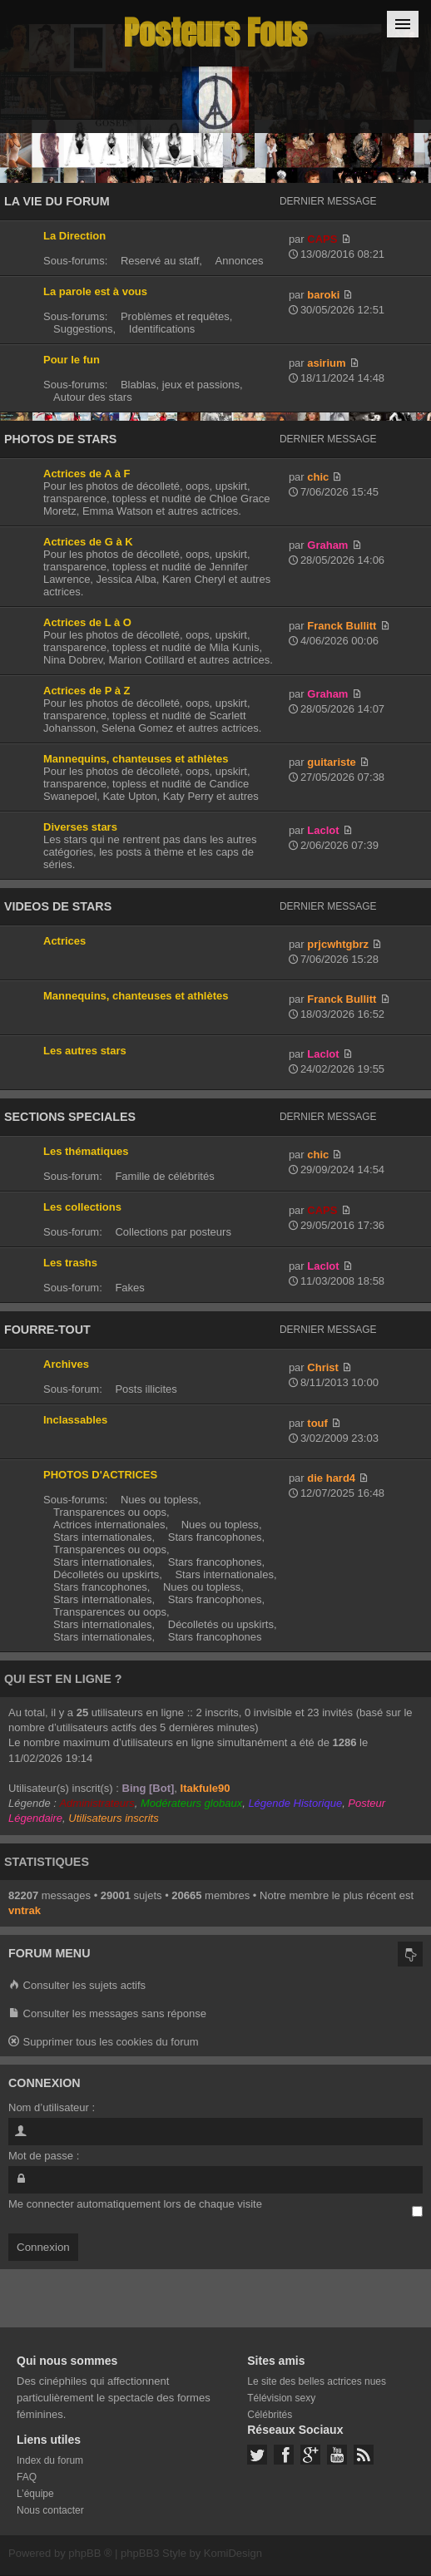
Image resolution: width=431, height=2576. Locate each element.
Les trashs (70, 1262)
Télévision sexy (281, 2398)
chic (318, 477)
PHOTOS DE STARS (60, 439)
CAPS (322, 239)
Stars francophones (215, 1537)
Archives (66, 1364)
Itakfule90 (205, 1788)
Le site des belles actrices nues (316, 2381)
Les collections (82, 1207)
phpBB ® (89, 2553)
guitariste (331, 762)
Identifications (162, 329)
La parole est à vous (95, 291)
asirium (326, 363)
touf (317, 1423)
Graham (327, 545)
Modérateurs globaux (191, 1803)
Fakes (129, 1287)
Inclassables (75, 1420)
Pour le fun (71, 359)
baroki (323, 295)
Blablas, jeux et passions (180, 384)
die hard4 (331, 1478)
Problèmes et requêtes (175, 316)
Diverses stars (80, 827)
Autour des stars (92, 397)
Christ (323, 1367)
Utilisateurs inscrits (113, 1818)
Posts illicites (145, 1389)
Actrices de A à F (87, 473)
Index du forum (50, 2460)
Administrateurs (96, 1803)
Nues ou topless (159, 1499)
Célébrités (269, 2415)
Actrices (64, 941)
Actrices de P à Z (87, 690)
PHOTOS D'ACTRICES (100, 1474)
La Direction (74, 235)
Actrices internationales (109, 1524)
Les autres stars (84, 1050)
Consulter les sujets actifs (77, 1986)
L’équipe (35, 2494)
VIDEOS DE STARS (57, 906)
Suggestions (83, 329)
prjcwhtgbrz (338, 944)
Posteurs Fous (215, 32)
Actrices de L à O (87, 622)
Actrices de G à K (88, 541)
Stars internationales (102, 1537)
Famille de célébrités (164, 1176)
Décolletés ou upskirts (106, 1574)
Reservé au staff (160, 260)
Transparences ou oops (109, 1512)
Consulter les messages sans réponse (107, 2014)
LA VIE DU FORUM (57, 201)
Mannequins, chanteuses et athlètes (136, 759)
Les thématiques (86, 1151)
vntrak (24, 1910)
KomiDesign (233, 2553)
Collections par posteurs (172, 1232)
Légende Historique (295, 1803)
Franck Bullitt (341, 625)
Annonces (240, 260)
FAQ (27, 2477)
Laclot (323, 830)
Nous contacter (50, 2510)
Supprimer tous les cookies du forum (103, 2043)
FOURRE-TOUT (47, 1329)
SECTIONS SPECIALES (70, 1116)
